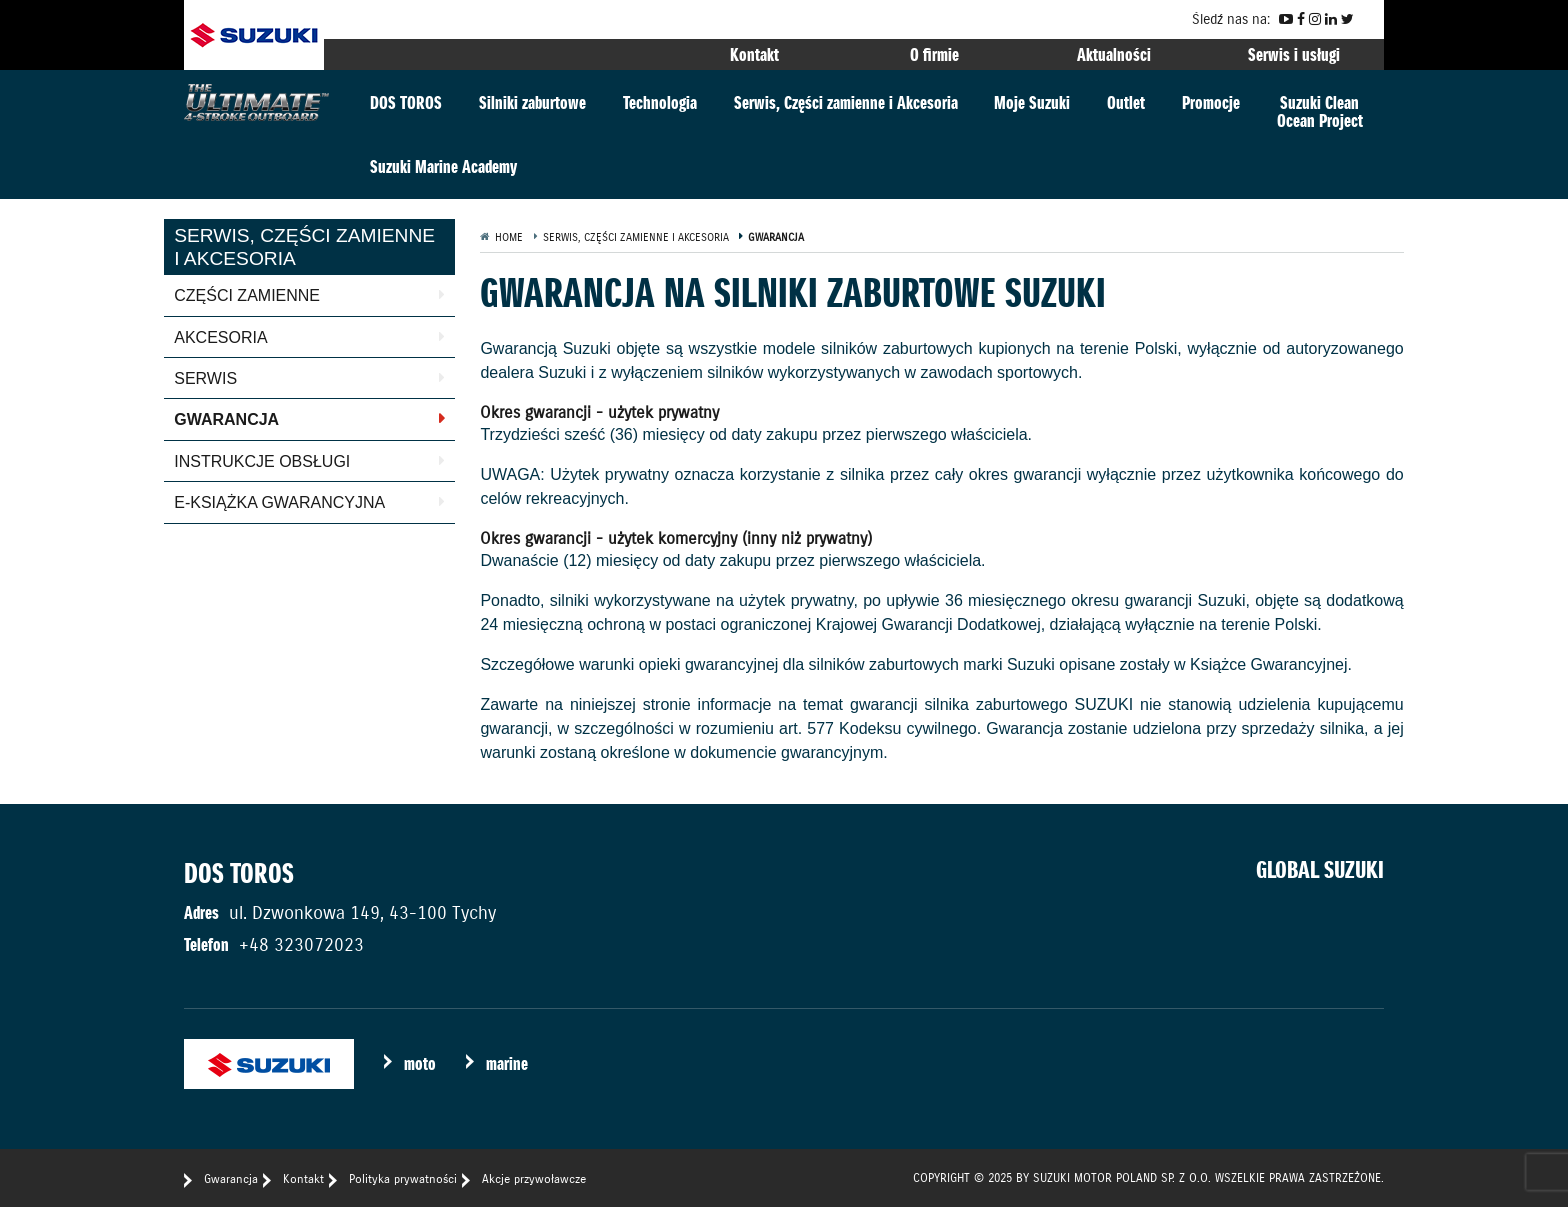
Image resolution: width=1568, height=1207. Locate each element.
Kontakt (754, 54)
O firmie (934, 54)
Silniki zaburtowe (532, 102)
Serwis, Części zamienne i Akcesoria (846, 102)
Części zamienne (247, 295)
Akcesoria (220, 337)
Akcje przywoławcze (534, 1178)
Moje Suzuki (1032, 102)
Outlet (1126, 102)
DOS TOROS (406, 102)
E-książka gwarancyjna (279, 502)
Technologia (660, 102)
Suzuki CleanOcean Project (1320, 111)
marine (507, 1063)
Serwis (205, 378)
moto (420, 1063)
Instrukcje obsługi (262, 461)
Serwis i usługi (1294, 54)
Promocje (1211, 102)
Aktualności (1114, 54)
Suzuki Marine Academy (443, 166)
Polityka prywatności (403, 1178)
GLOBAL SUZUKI (1320, 870)
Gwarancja (226, 419)
